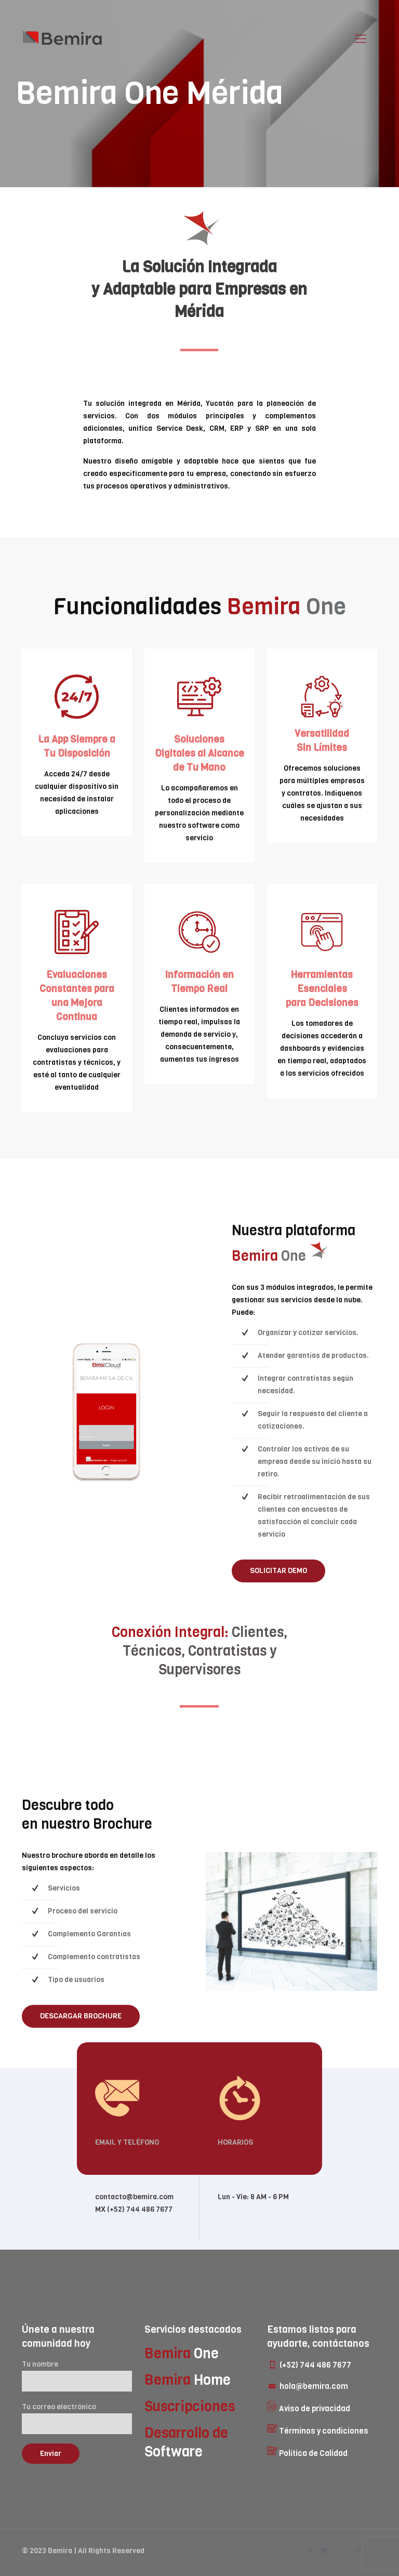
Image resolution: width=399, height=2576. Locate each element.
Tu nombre (77, 2375)
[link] (107, 1411)
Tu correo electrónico (77, 2418)
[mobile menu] (360, 39)
